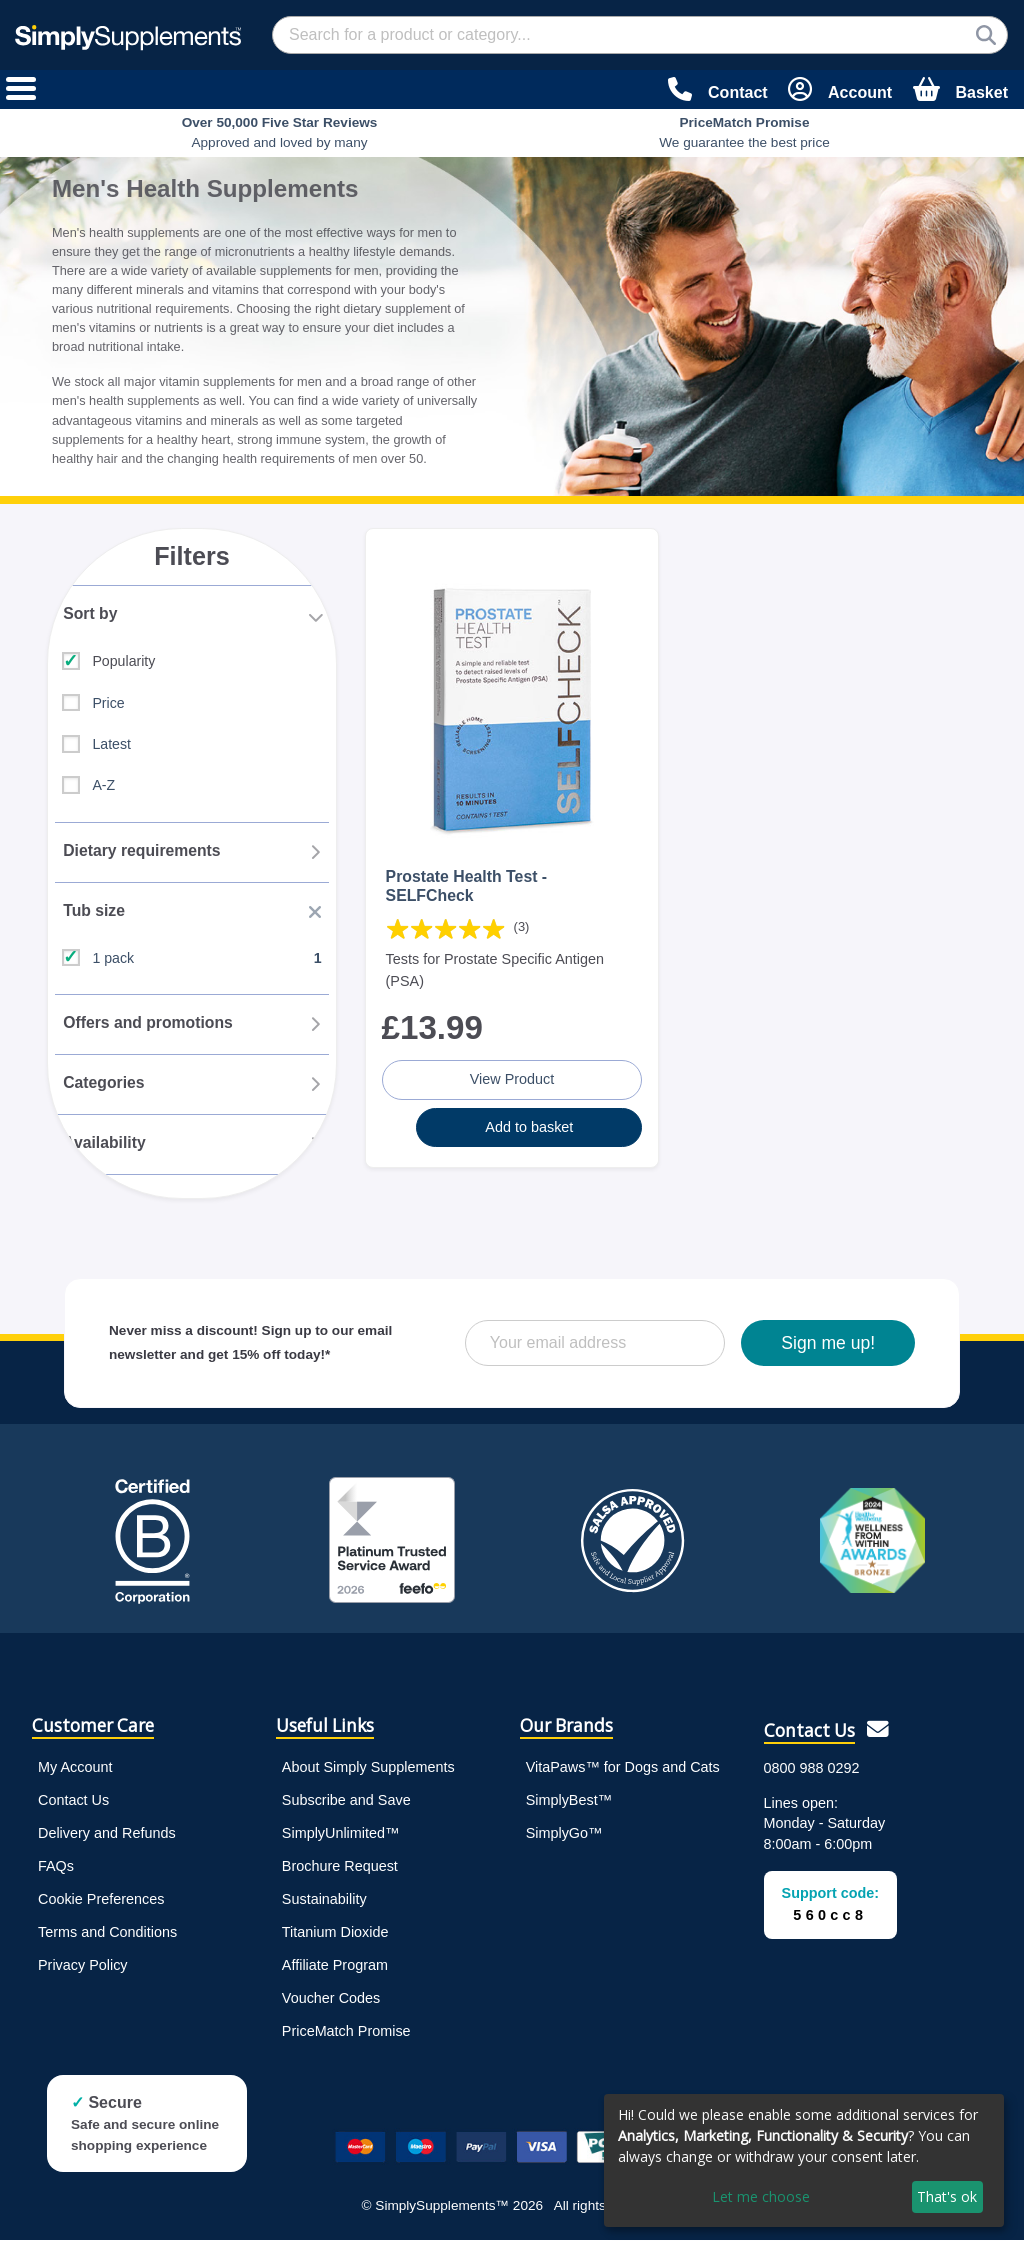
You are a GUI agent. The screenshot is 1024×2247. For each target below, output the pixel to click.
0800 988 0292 (812, 1775)
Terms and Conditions (107, 1939)
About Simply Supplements (368, 1773)
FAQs (56, 1873)
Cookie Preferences (101, 1906)
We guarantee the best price (744, 132)
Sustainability (324, 1906)
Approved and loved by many (280, 132)
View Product (512, 1077)
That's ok (947, 2196)
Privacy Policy (83, 1972)
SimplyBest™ (569, 1806)
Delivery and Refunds (107, 1839)
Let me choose (761, 2196)
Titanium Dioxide (335, 1939)
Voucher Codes (331, 2005)
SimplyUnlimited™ (341, 1839)
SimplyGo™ (564, 1839)
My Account (75, 1773)
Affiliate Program (335, 1972)
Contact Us (73, 1806)
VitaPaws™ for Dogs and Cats (623, 1773)
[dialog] (804, 2160)
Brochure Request (340, 1873)
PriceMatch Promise (346, 2038)
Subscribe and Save (346, 1806)
